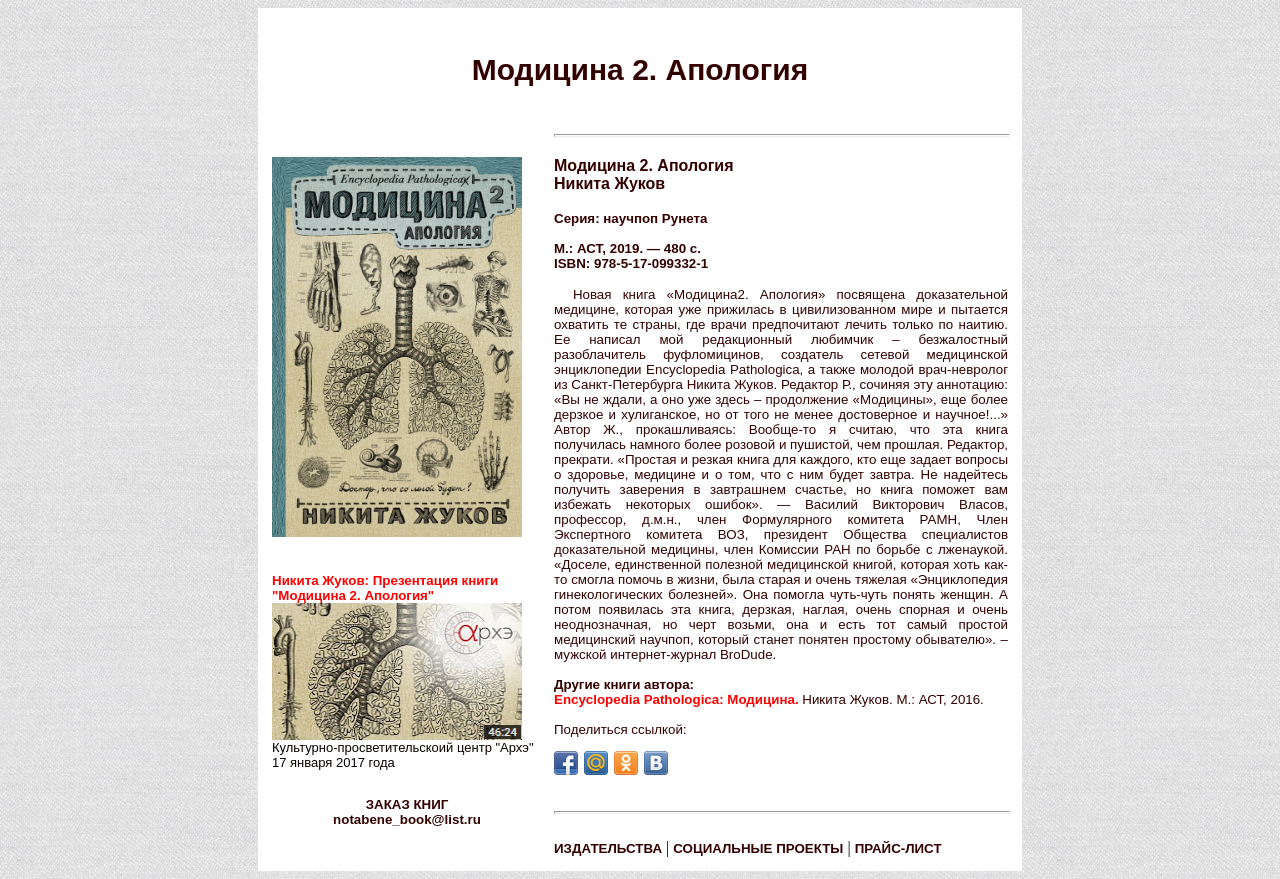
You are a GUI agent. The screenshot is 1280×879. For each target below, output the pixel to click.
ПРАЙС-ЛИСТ (898, 848)
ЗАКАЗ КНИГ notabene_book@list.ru (407, 812)
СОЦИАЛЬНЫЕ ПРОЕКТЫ (758, 848)
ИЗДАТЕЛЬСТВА (608, 848)
